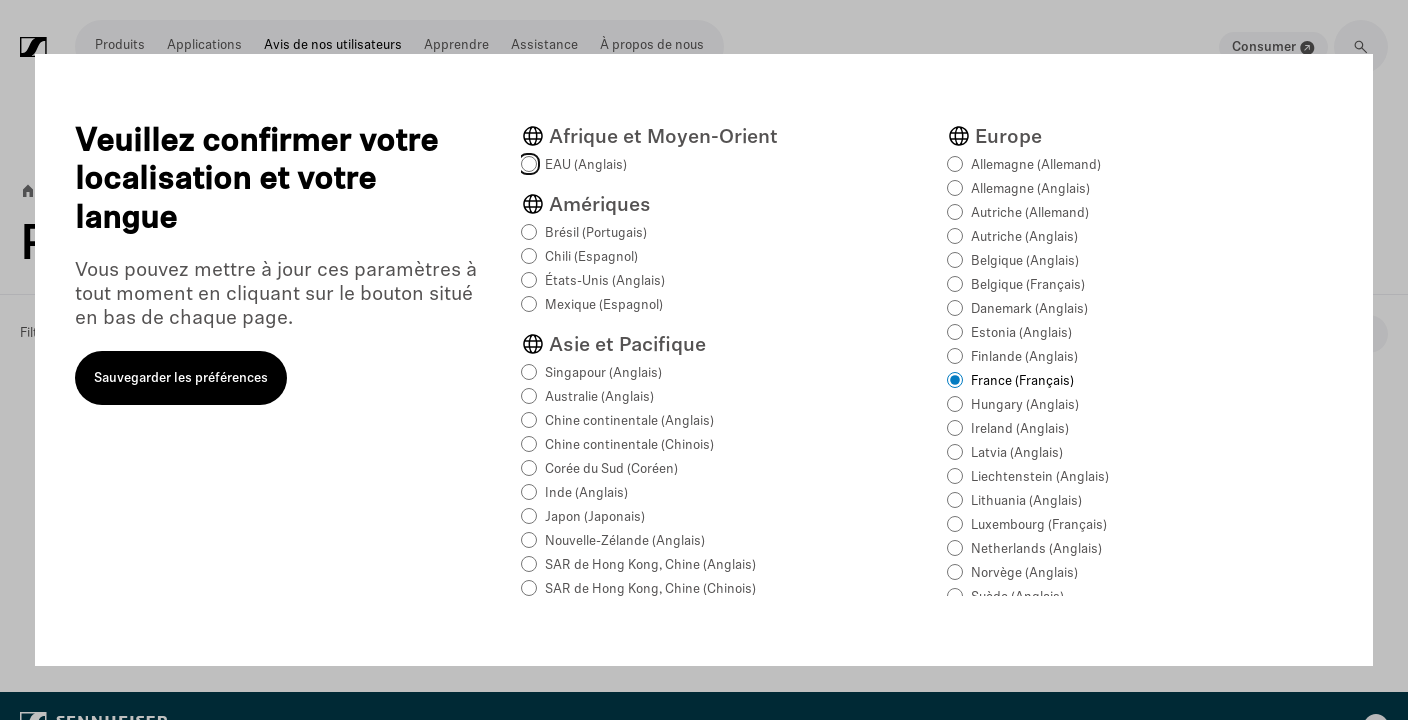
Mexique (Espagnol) (604, 305)
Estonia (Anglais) (1021, 333)
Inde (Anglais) (586, 493)
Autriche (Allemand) (1030, 213)
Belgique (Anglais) (1025, 261)
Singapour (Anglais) (603, 373)
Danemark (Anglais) (1029, 309)
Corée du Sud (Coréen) (611, 469)
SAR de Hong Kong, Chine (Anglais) (650, 565)
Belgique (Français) (1028, 285)
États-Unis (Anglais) (605, 281)
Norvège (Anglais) (1024, 573)
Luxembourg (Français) (1039, 525)
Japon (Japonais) (595, 517)
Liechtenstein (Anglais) (1040, 477)
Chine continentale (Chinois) (629, 445)
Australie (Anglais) (599, 397)
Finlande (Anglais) (1024, 357)
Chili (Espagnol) (591, 257)
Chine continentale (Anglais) (629, 421)
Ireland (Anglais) (1020, 429)
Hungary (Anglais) (1025, 405)
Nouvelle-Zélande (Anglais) (625, 541)
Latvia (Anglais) (1017, 453)
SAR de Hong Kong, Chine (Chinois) (650, 589)
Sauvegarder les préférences (181, 378)
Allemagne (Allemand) (1036, 165)
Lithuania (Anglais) (1026, 501)
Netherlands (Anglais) (1036, 549)
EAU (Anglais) (586, 165)
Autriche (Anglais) (1024, 237)
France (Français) (1022, 381)
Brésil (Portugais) (596, 233)
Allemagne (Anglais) (1030, 189)
